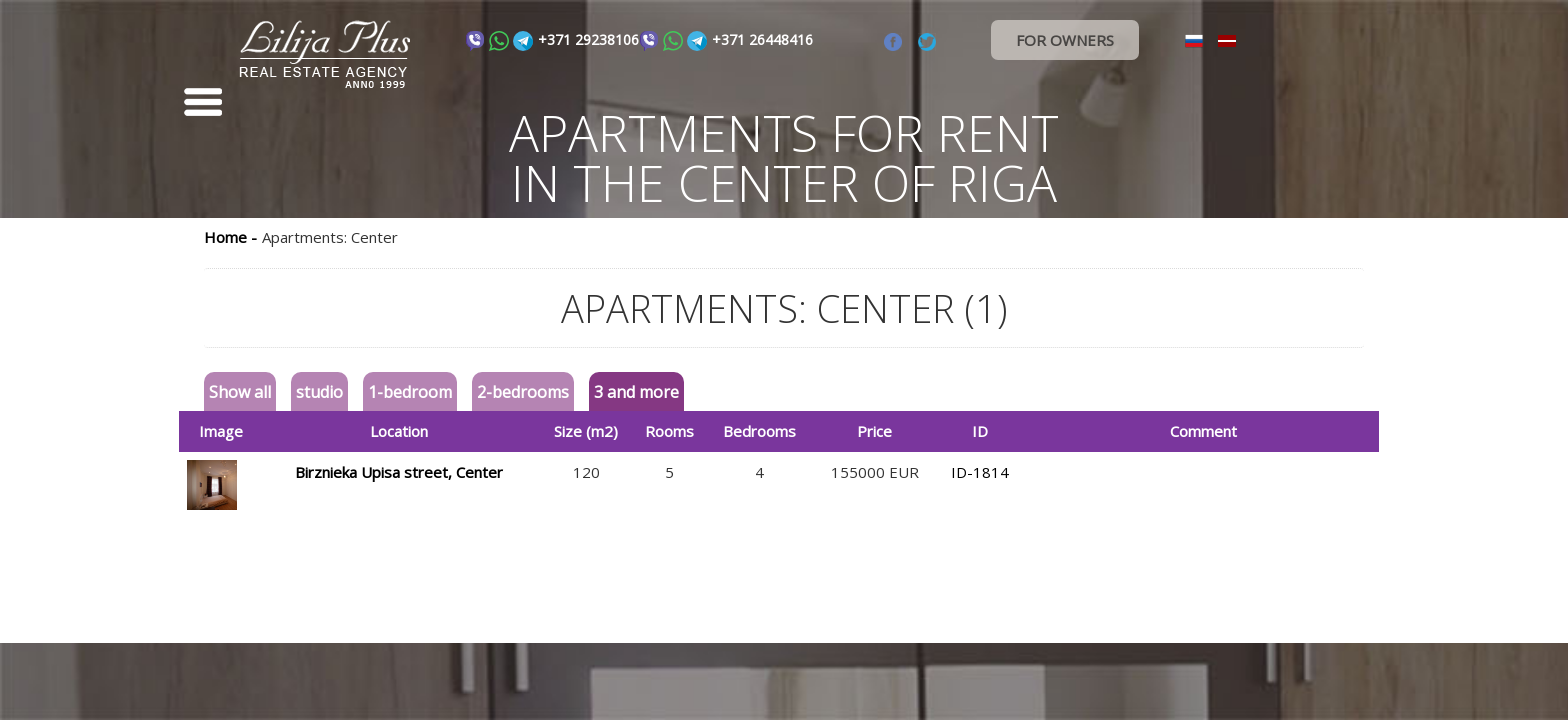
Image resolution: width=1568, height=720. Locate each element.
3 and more (636, 392)
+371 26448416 (762, 39)
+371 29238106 (588, 39)
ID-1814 (980, 472)
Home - (230, 237)
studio (319, 392)
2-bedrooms (523, 392)
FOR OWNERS (1065, 40)
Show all (240, 392)
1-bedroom (410, 392)
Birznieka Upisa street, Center (399, 472)
